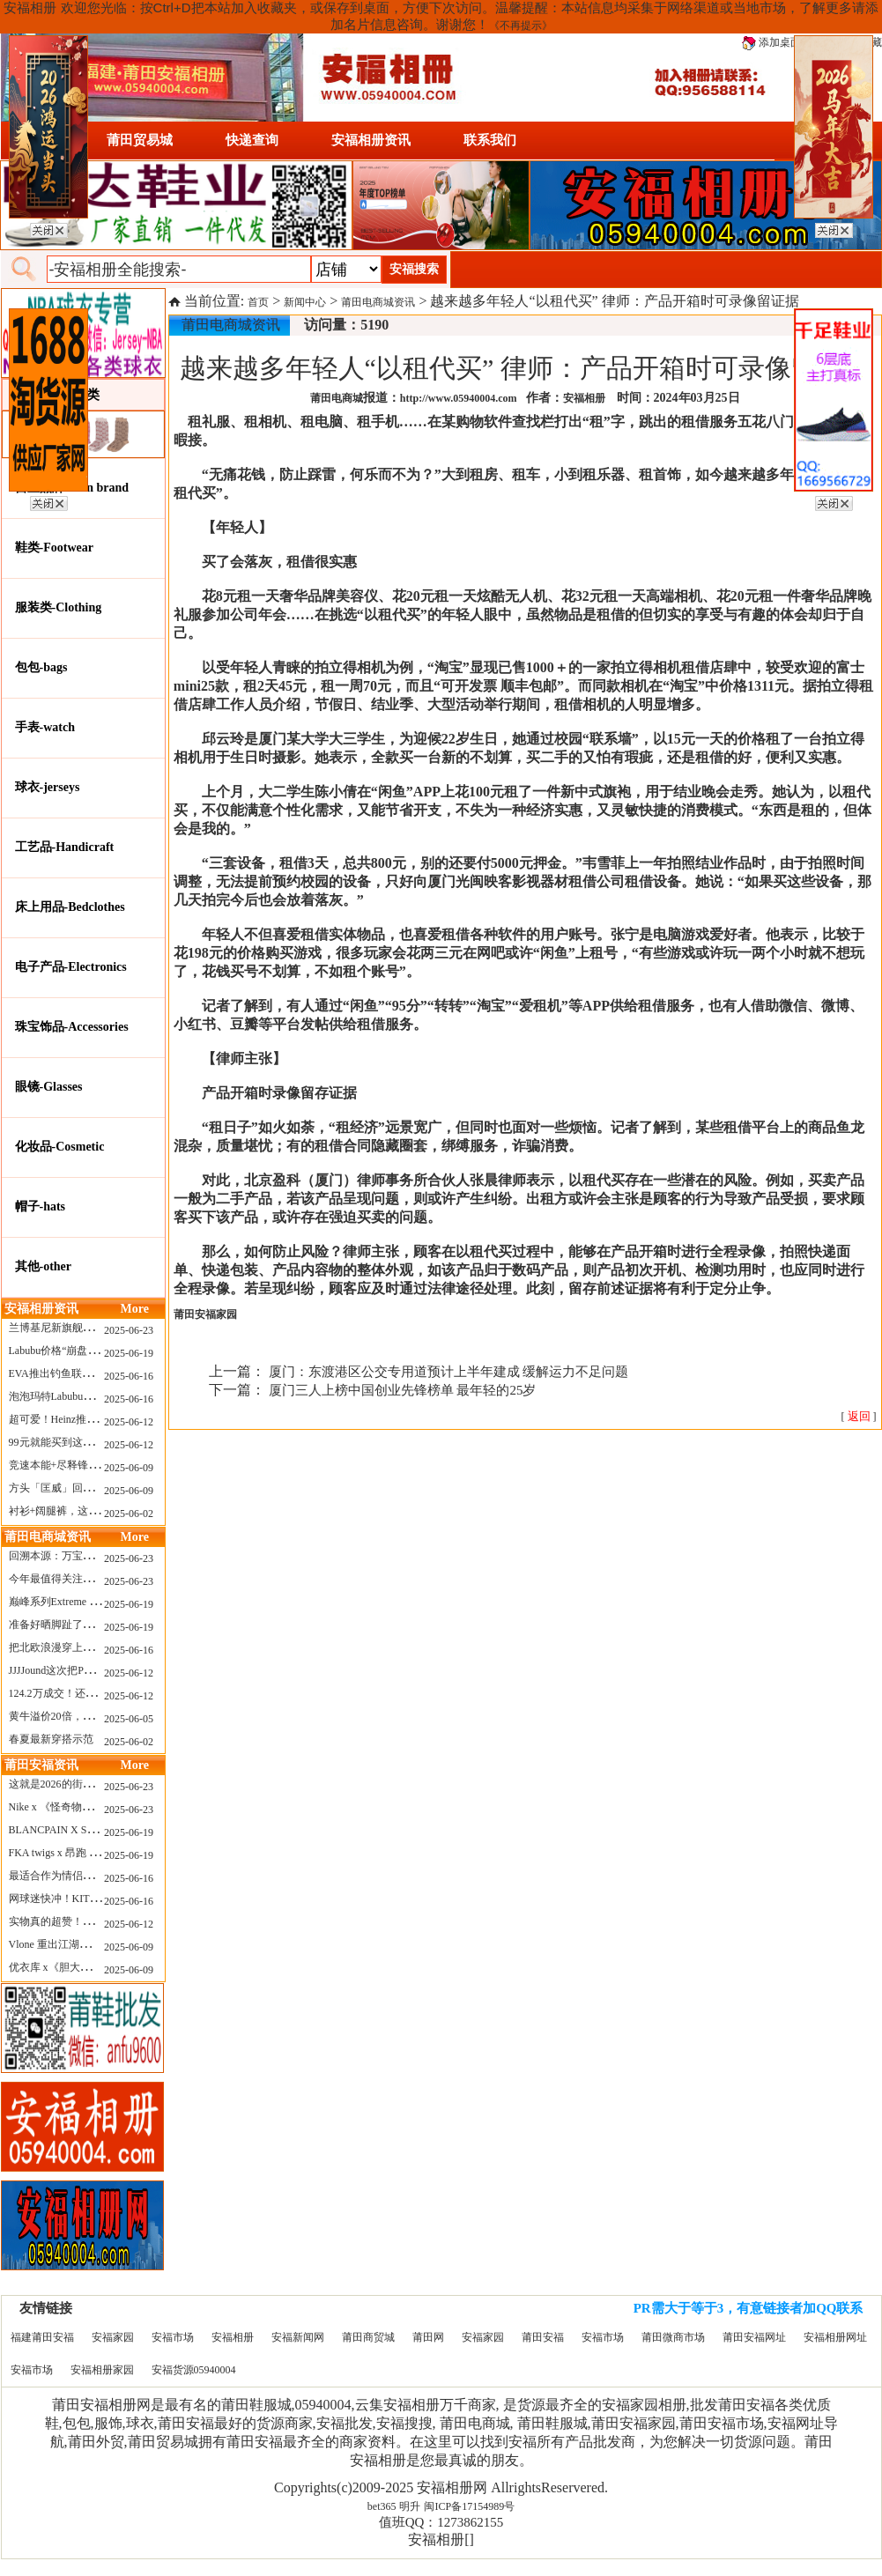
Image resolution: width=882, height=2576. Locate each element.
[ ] (859, 1416)
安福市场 (173, 2337)
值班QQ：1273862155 (441, 2522)
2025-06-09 (128, 1468)
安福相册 (232, 2337)
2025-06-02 (128, 1513)
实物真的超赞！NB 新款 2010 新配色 (94, 1921)
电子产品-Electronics (71, 966)
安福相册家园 (102, 2370)
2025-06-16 (128, 1376)
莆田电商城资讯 (378, 302)
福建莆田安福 (42, 2337)
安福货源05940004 (194, 2370)
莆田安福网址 (754, 2337)
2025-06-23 (128, 1330)
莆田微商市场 (673, 2337)
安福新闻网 (297, 2337)
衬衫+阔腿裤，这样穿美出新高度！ (91, 1511)
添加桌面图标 (782, 42)
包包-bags (41, 667)
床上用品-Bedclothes (70, 907)
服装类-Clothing (58, 607)
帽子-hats (40, 1206)
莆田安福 (543, 2337)
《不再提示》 (520, 25)
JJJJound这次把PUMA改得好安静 (85, 1670)
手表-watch (45, 727)
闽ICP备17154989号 (469, 2506)
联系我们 (489, 140)
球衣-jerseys (47, 787)
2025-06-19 (128, 1353)
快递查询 (252, 140)
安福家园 (113, 2337)
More (135, 1308)
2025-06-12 (128, 1422)
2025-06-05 (128, 1719)
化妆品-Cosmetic (60, 1146)
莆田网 (428, 2337)
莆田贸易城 (140, 140)
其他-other (43, 1266)
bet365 (382, 2506)
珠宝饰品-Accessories (72, 1026)
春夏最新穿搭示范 (51, 1739)
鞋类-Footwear (54, 547)
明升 (409, 2506)
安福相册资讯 (371, 140)
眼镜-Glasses (49, 1086)
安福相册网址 (835, 2337)
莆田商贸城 (368, 2337)
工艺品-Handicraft (65, 847)
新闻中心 (305, 302)
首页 (258, 302)
